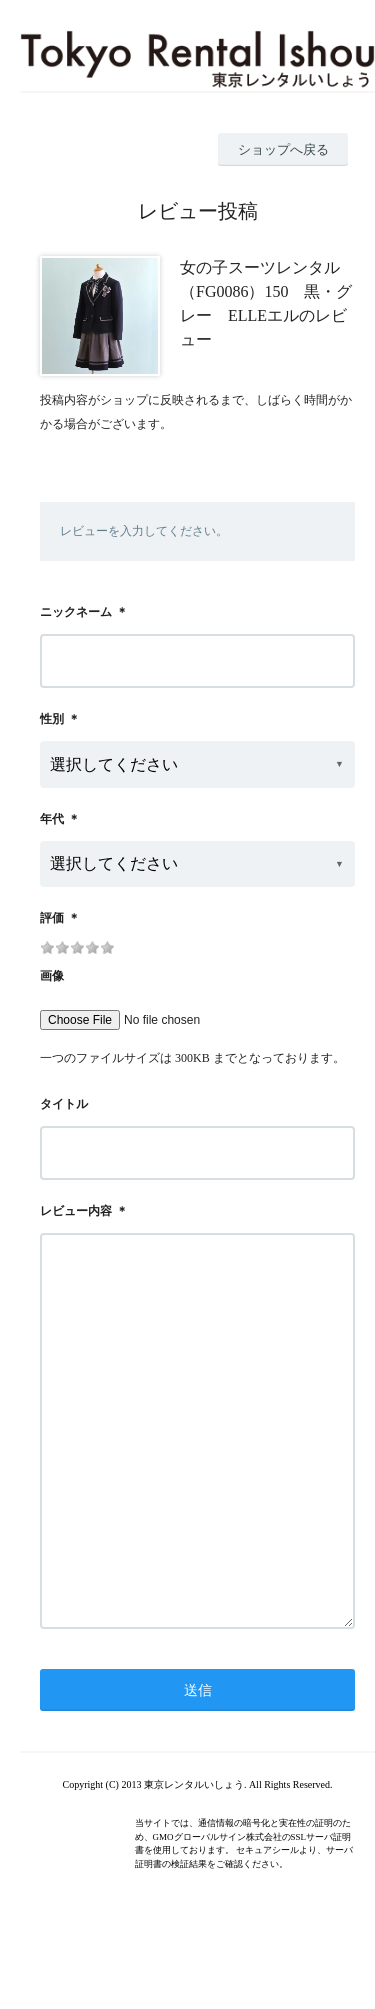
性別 (52, 719)
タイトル (64, 1104)
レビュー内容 (76, 1211)
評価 (52, 918)
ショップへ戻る (283, 149)
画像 (52, 976)
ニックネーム (76, 612)
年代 (52, 819)
